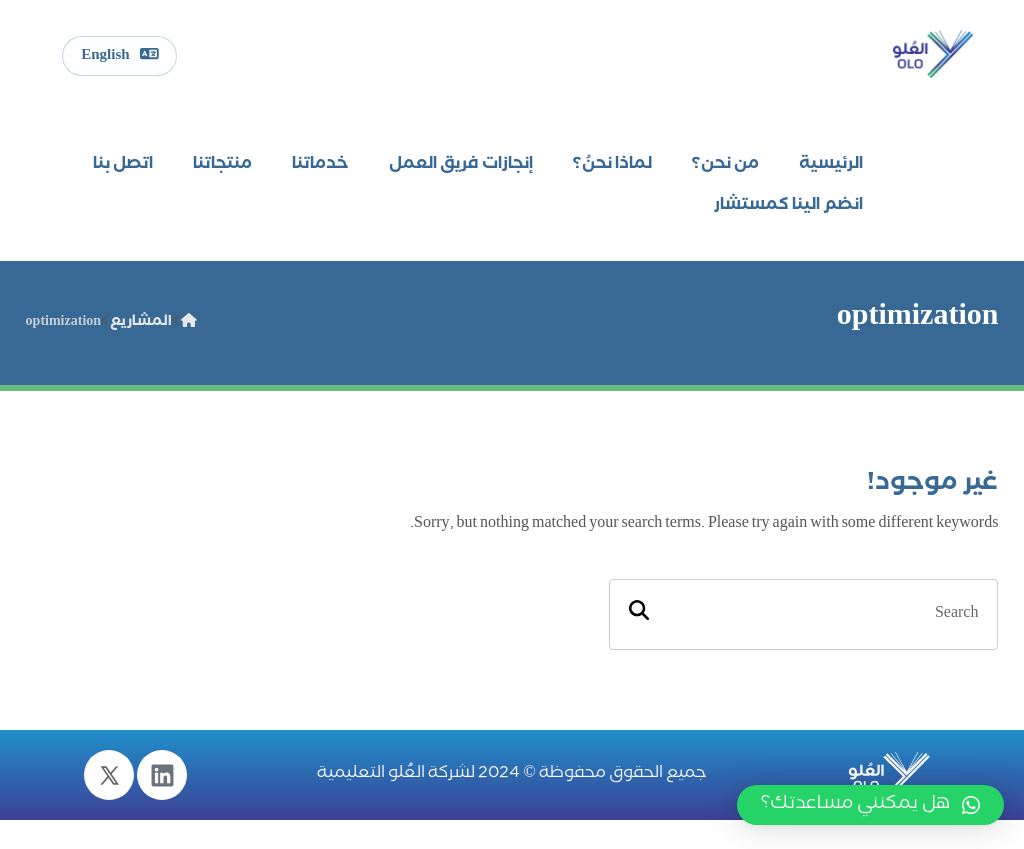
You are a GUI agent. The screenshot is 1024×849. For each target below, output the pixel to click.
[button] (870, 805)
